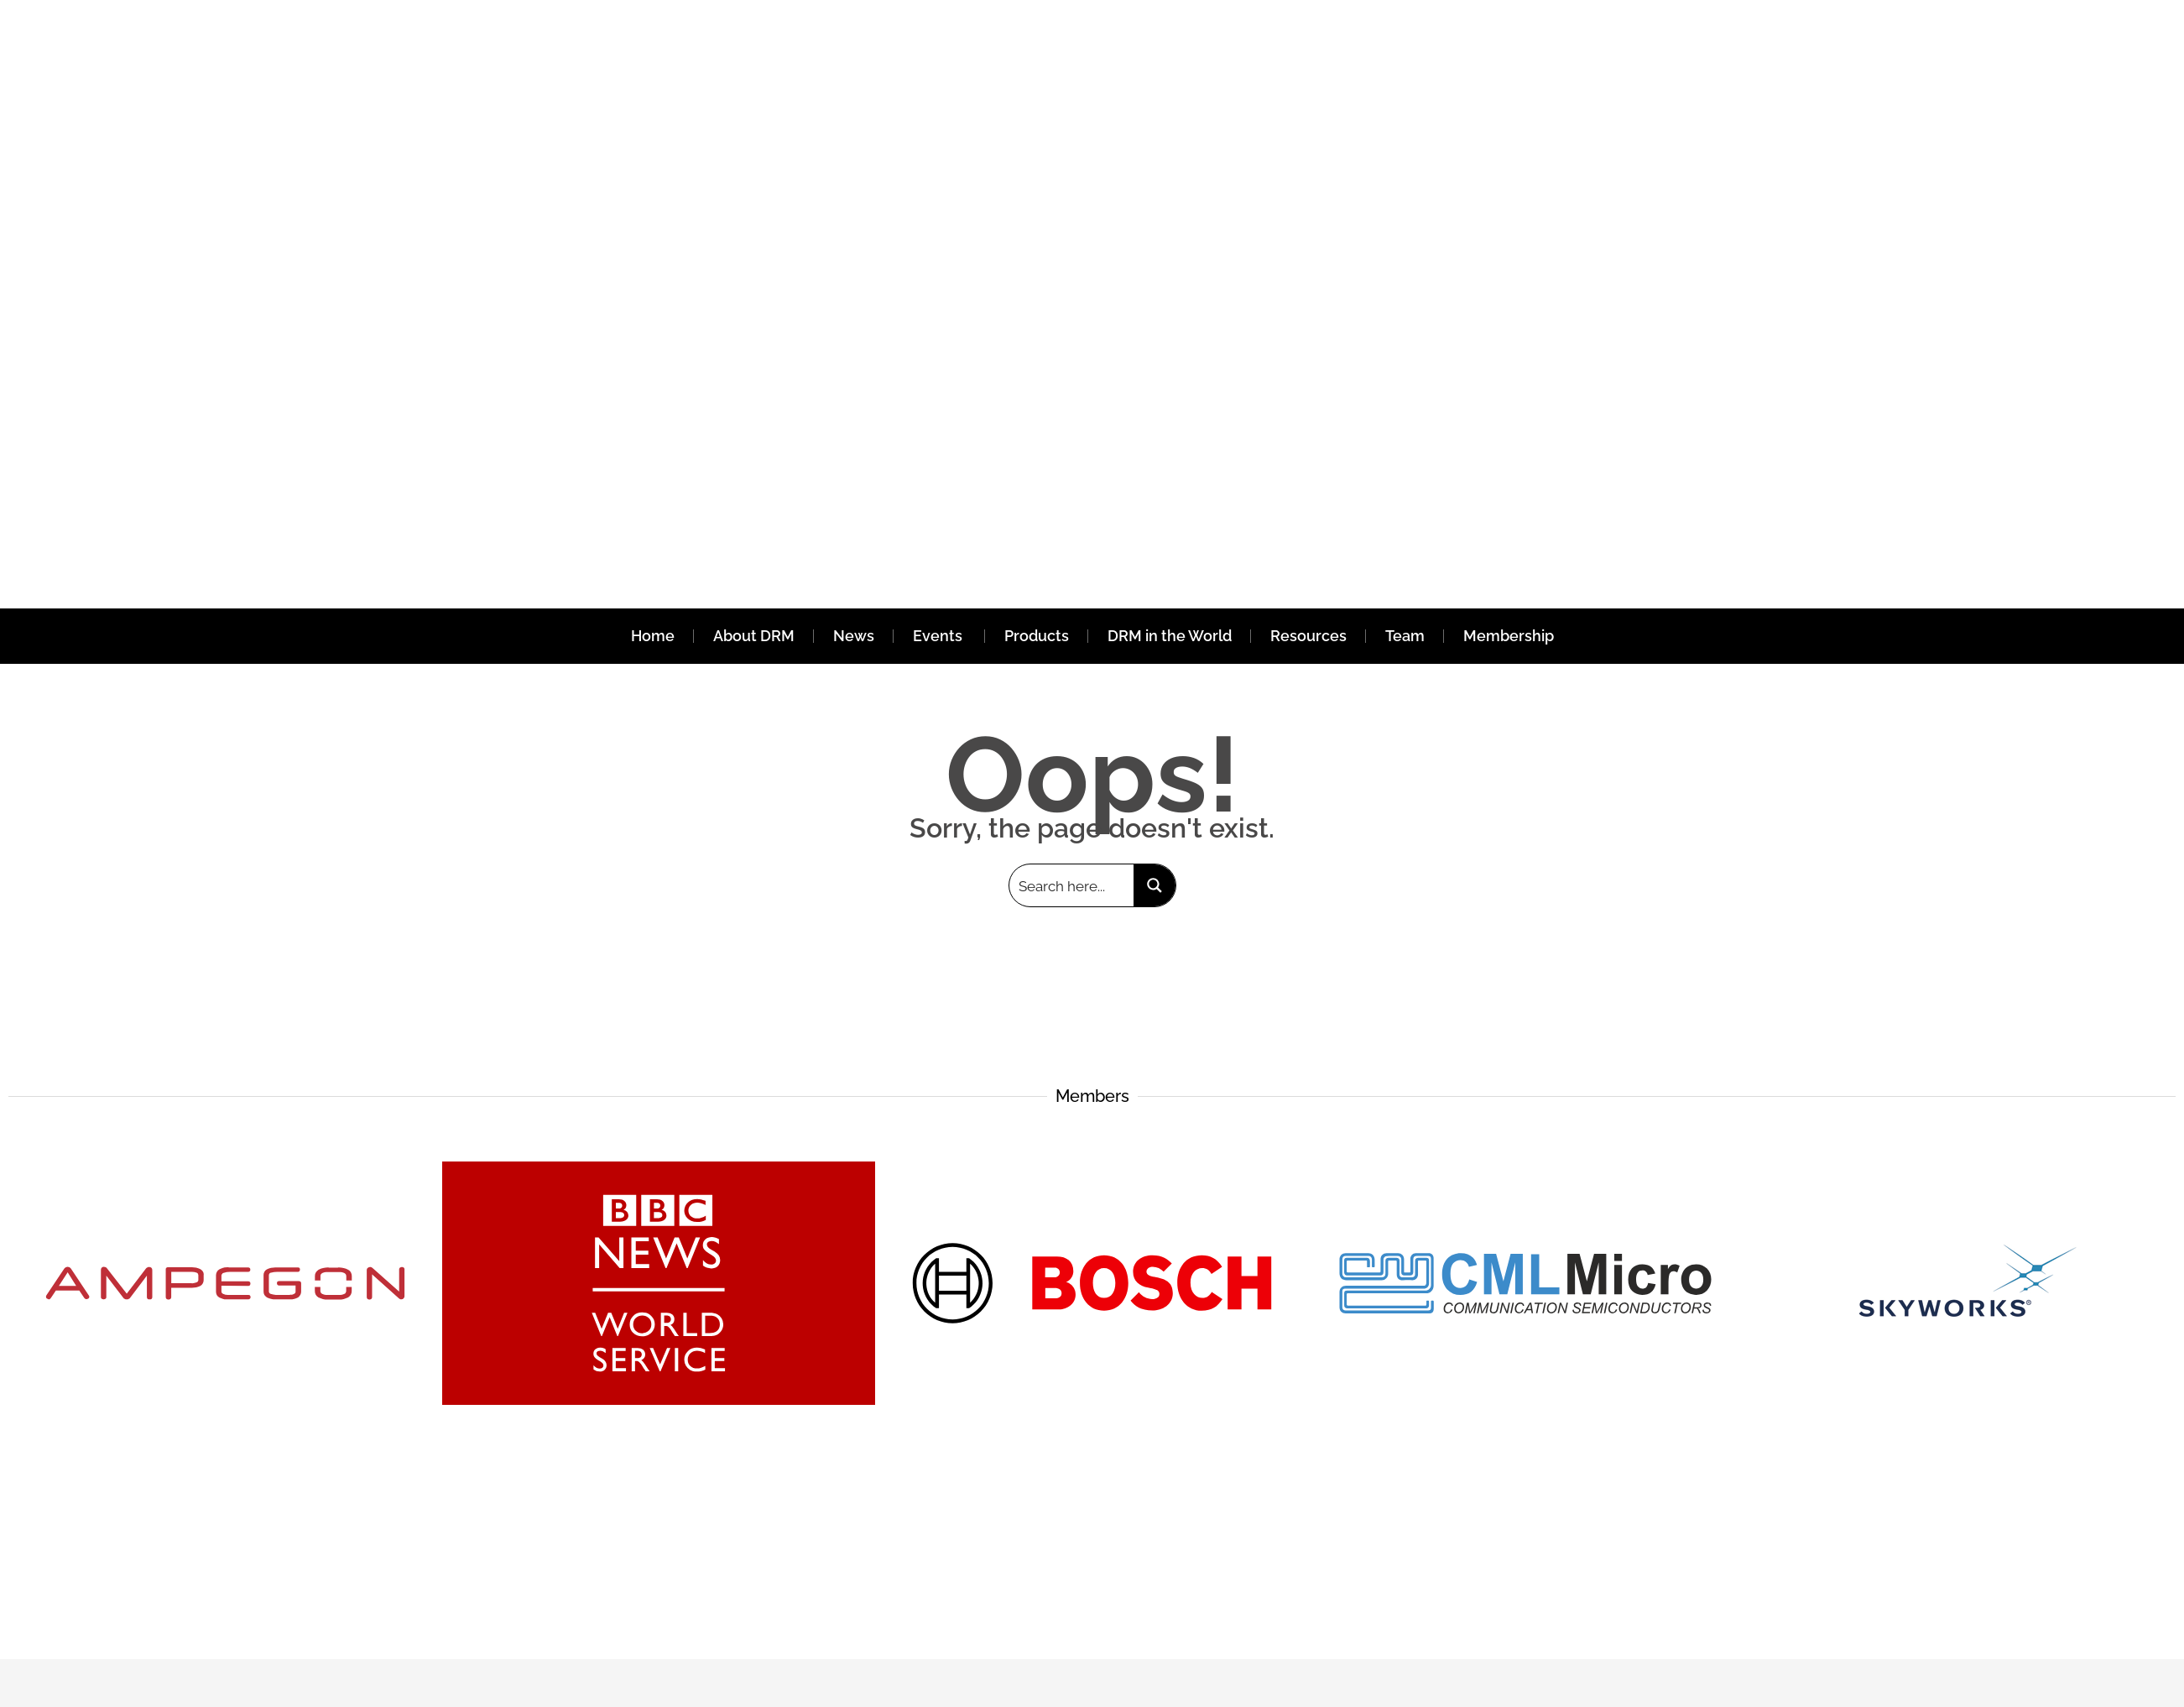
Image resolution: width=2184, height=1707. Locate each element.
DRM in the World (1170, 636)
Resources (1308, 636)
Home (653, 636)
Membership (1508, 636)
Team (1405, 636)
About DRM (754, 636)
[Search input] (1072, 885)
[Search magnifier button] (1154, 885)
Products (1036, 636)
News (853, 636)
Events (939, 636)
